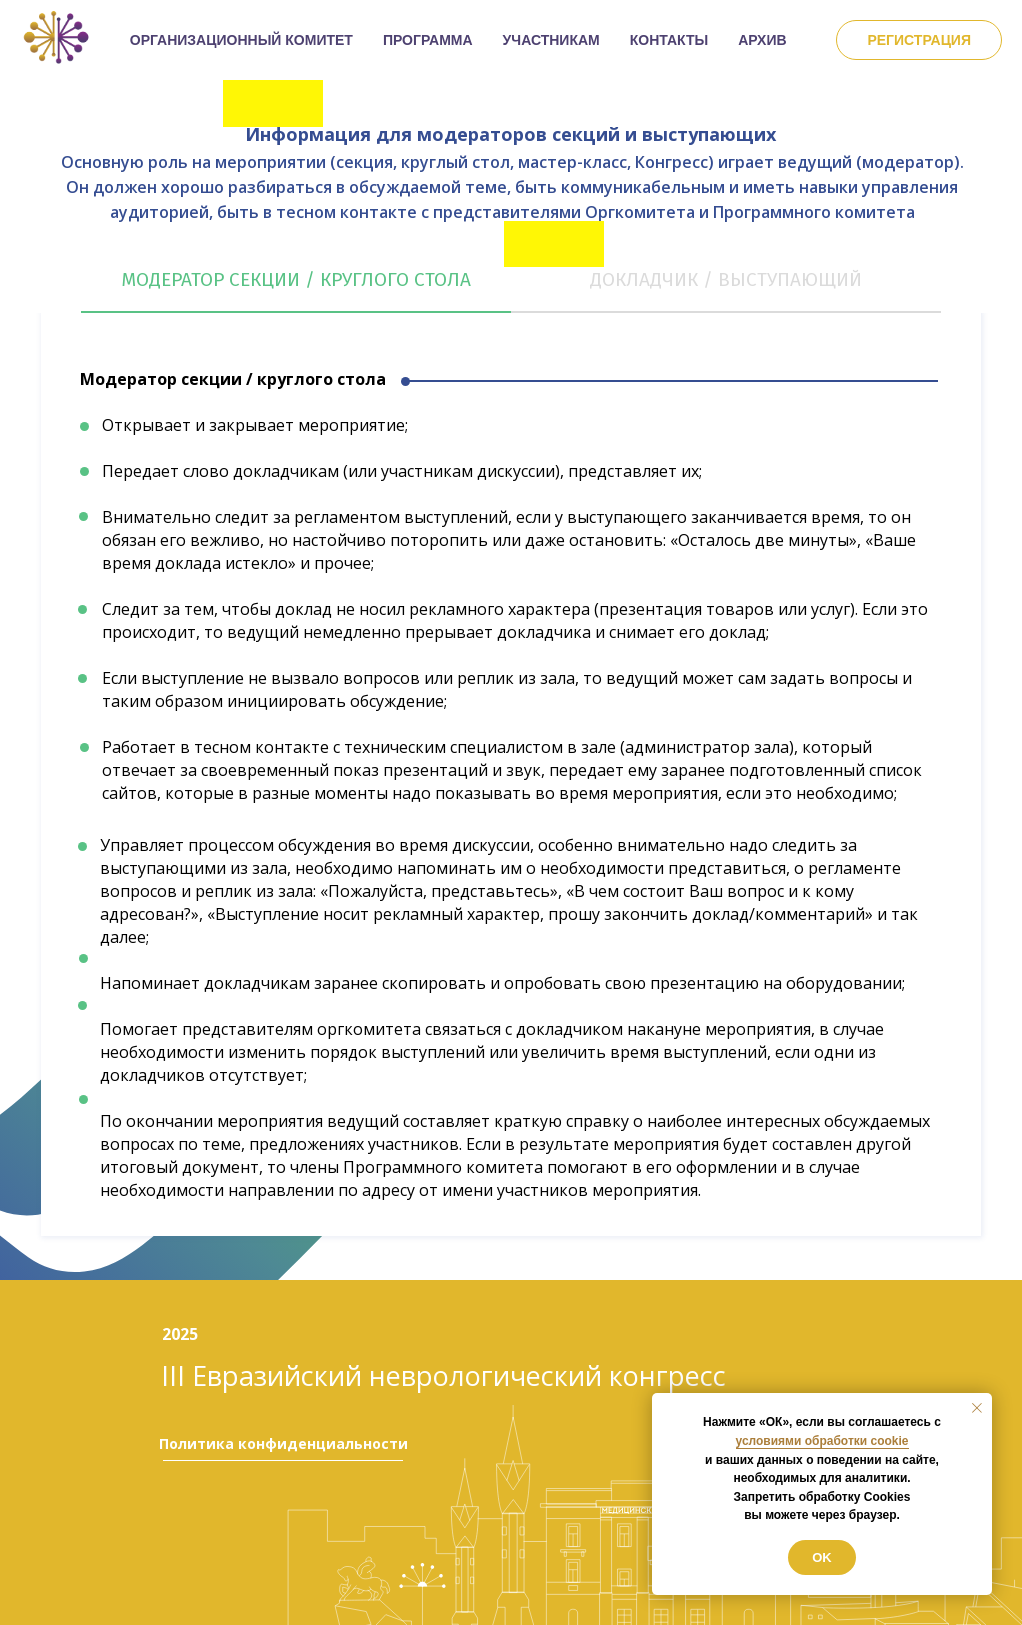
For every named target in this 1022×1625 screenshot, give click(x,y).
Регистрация (919, 40)
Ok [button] (822, 1557)
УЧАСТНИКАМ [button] (551, 40)
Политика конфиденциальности (283, 1443)
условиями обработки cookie (822, 1441)
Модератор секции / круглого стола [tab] (296, 279)
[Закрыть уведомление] (977, 1408)
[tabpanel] (511, 796)
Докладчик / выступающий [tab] (726, 279)
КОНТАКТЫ (669, 40)
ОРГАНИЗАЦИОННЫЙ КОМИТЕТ (241, 40)
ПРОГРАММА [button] (428, 40)
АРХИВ (762, 40)
